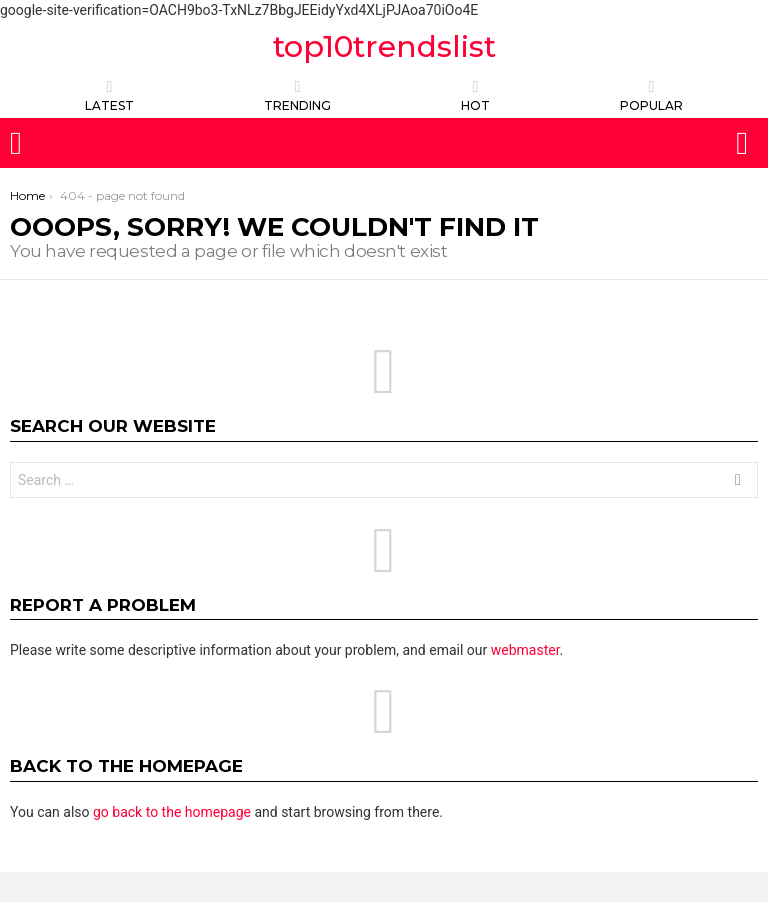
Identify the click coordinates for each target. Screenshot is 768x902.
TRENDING (297, 95)
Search (738, 482)
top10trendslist (384, 46)
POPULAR (651, 95)
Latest (109, 95)
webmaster (525, 650)
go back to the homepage (172, 812)
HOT (475, 95)
